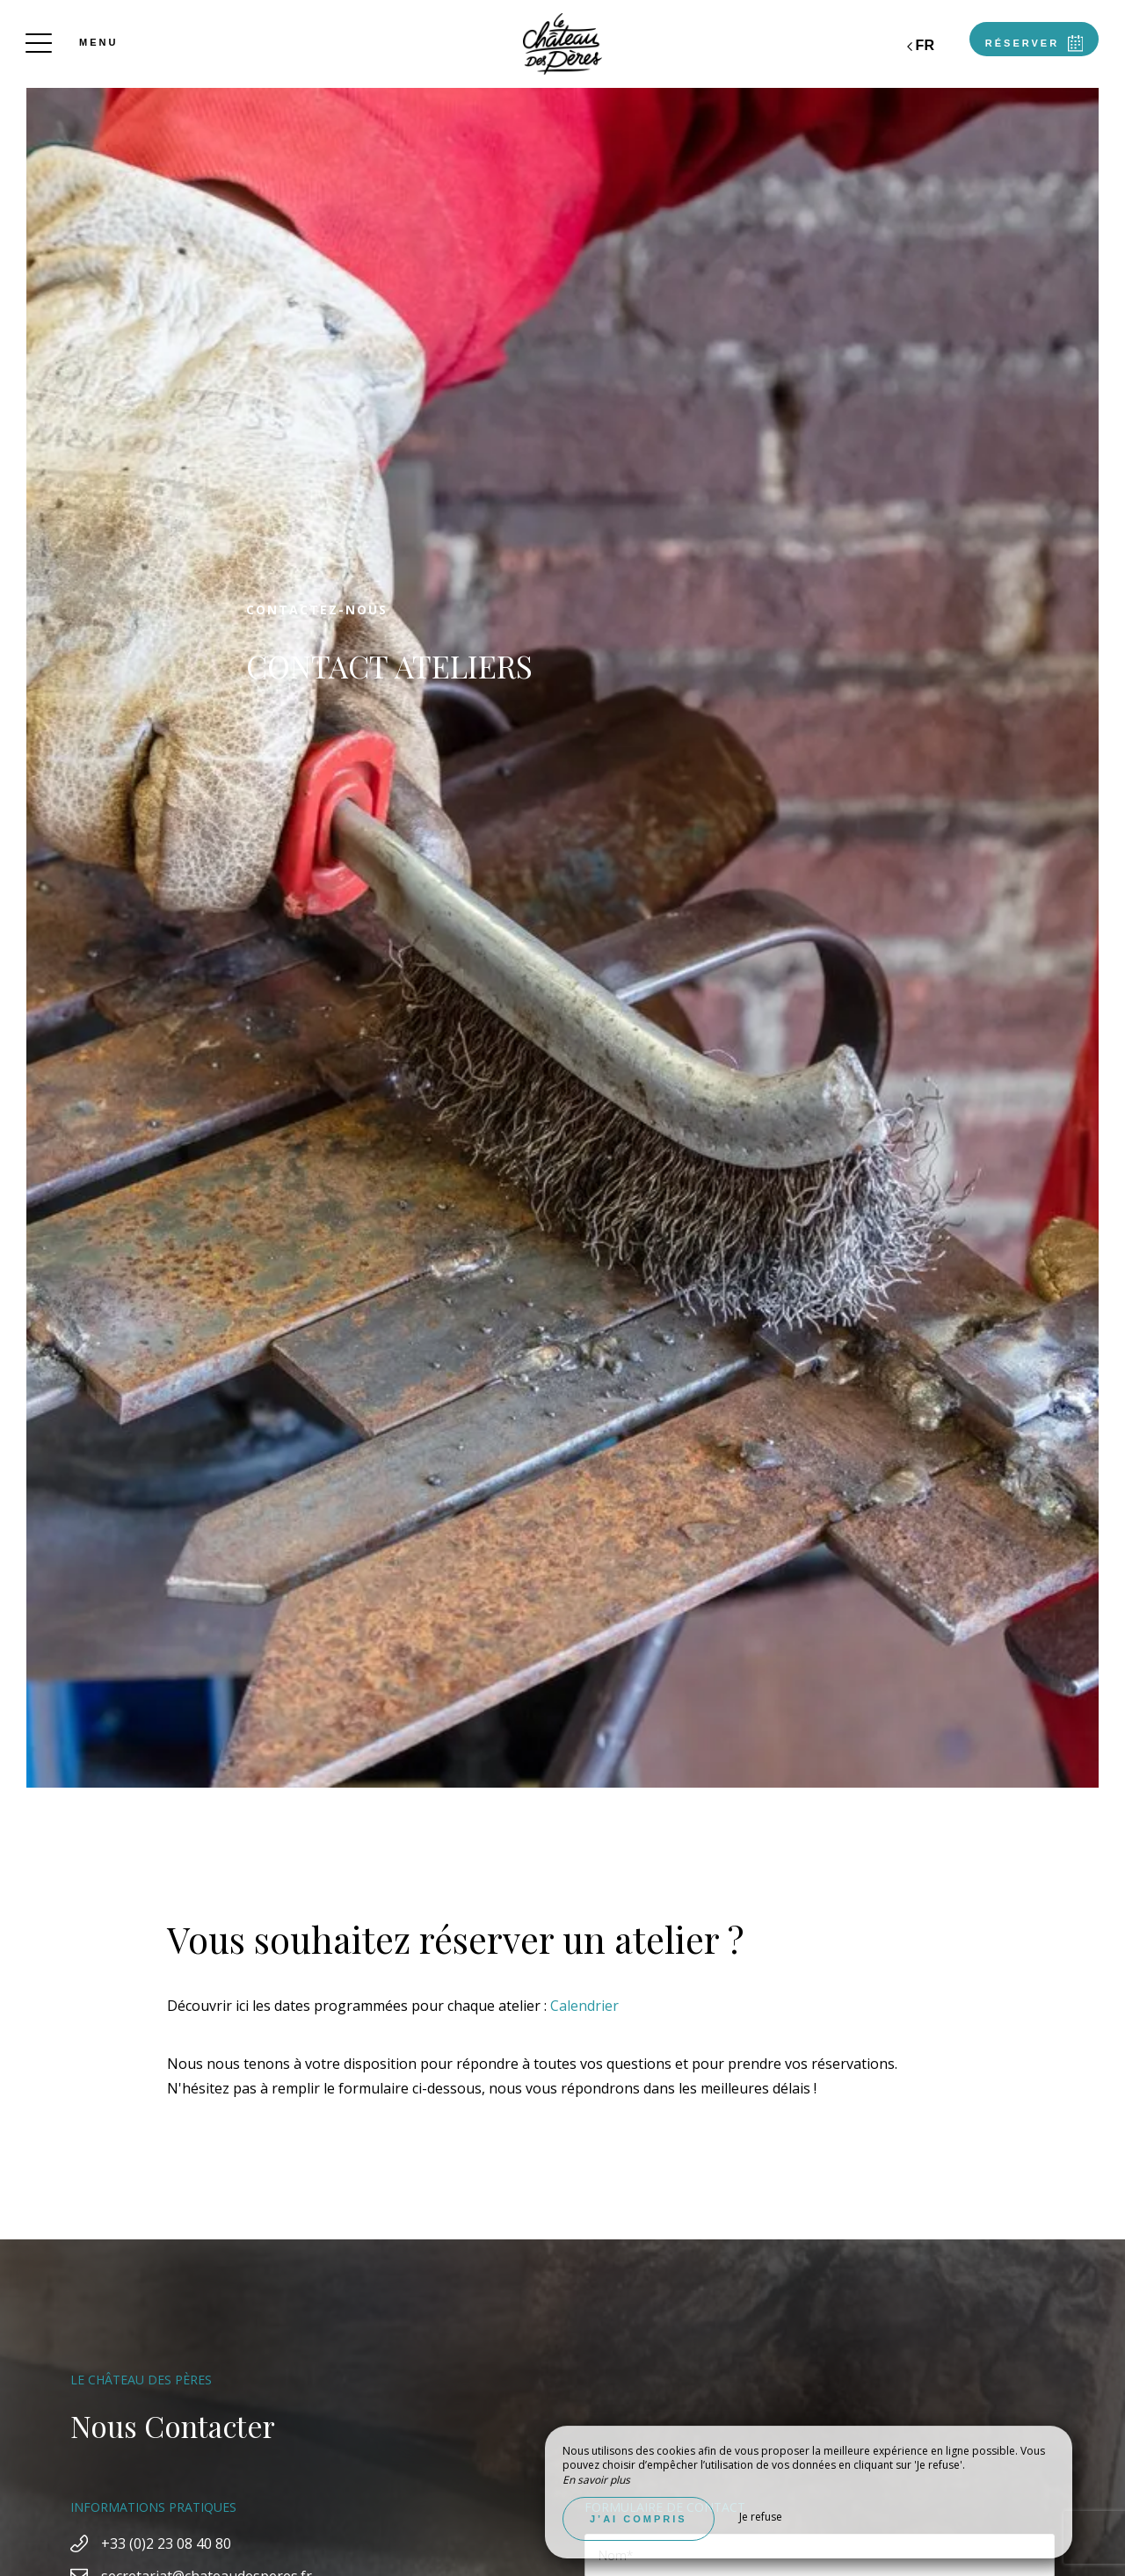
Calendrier (584, 2005)
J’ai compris (638, 2519)
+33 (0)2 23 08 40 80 (166, 2543)
